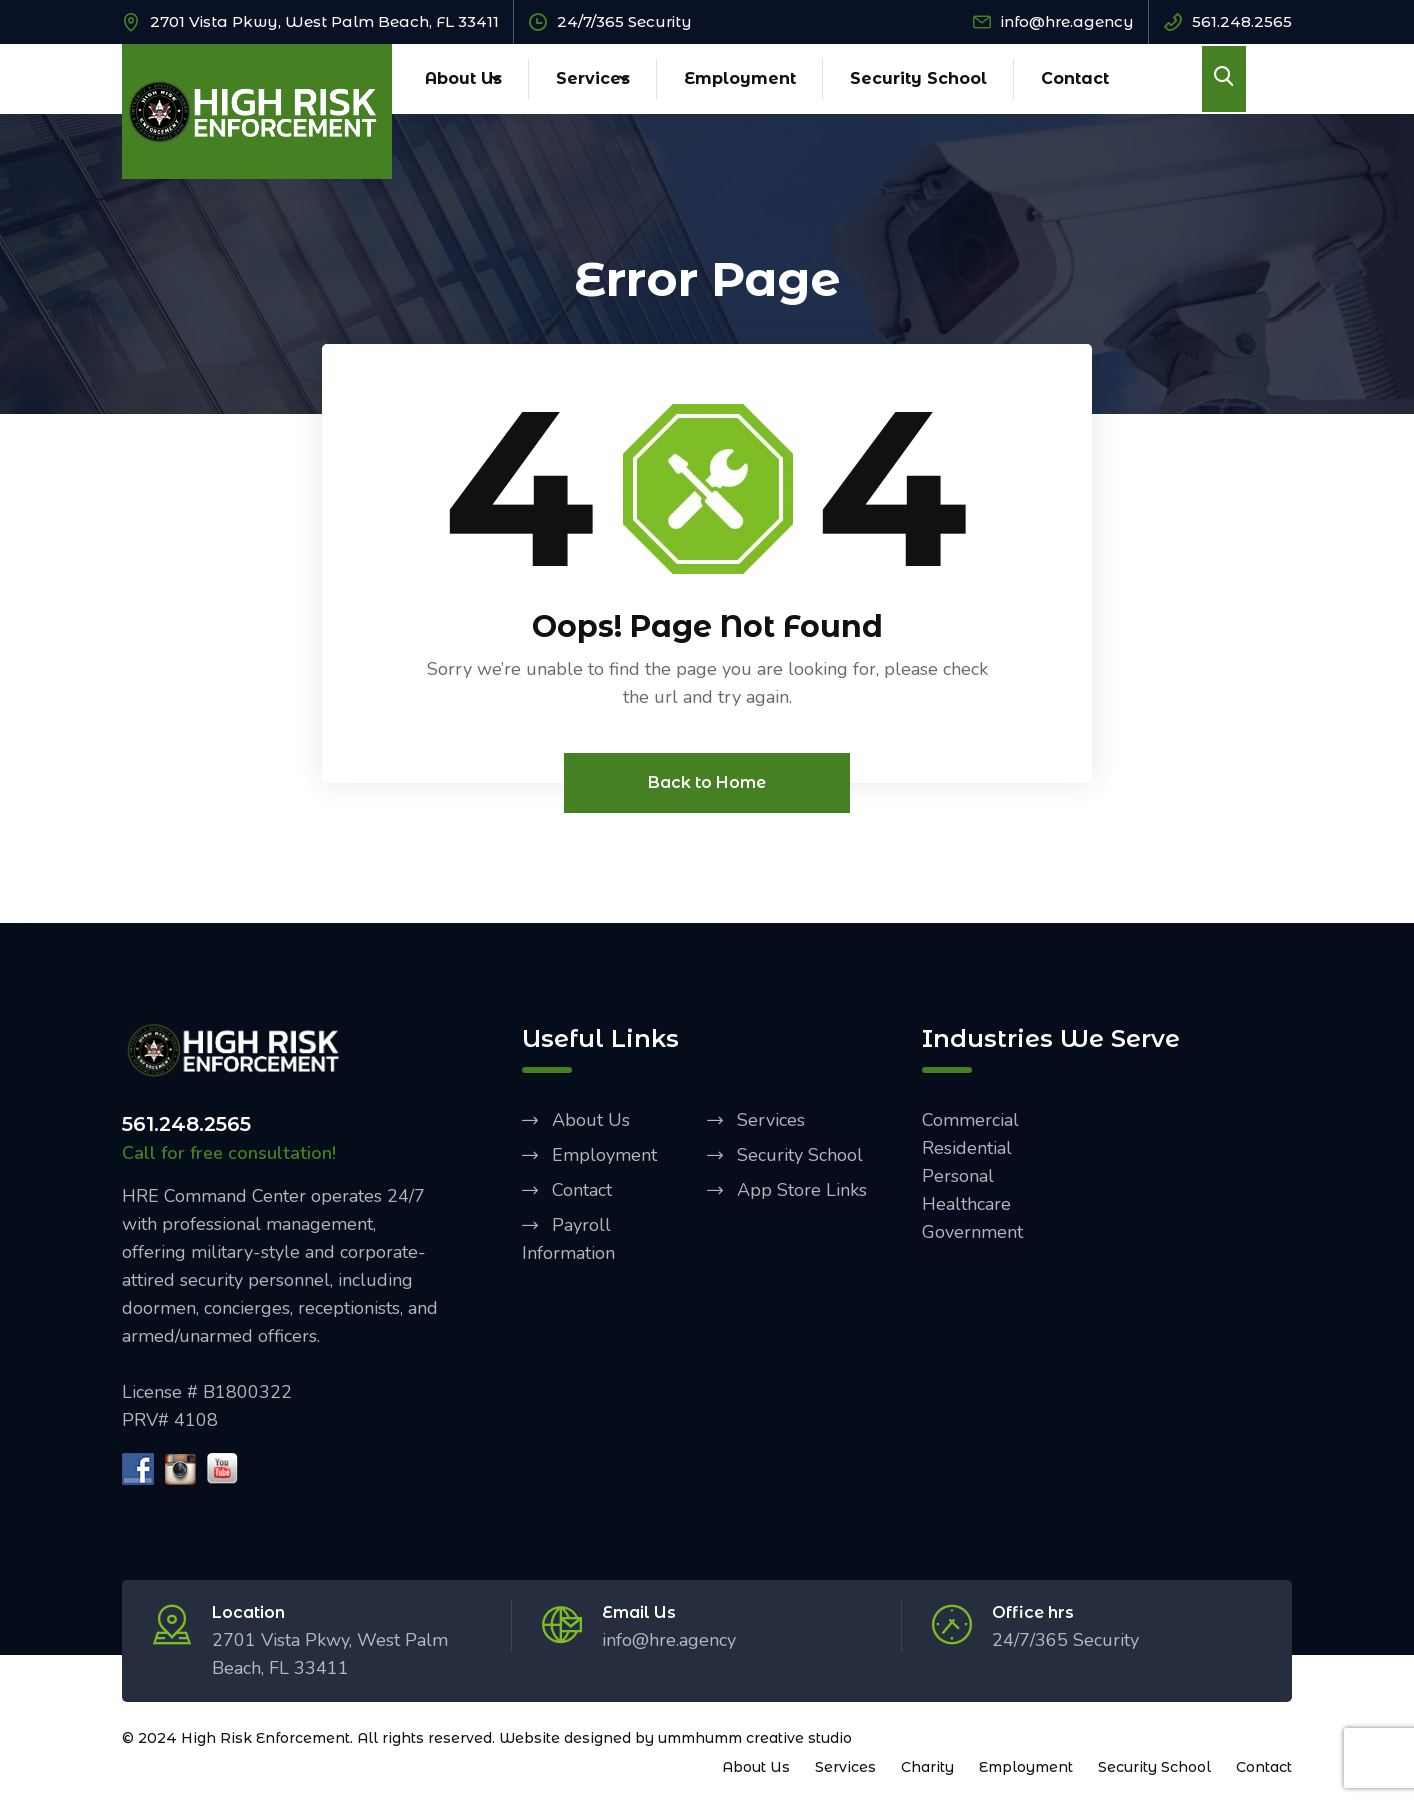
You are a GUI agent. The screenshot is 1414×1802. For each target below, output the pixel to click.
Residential (967, 1149)
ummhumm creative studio (755, 1739)
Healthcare (966, 1205)
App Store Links (802, 1191)
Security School (918, 78)
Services (593, 78)
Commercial (970, 1121)
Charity (927, 1768)
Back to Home (707, 783)
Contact (1075, 78)
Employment (740, 78)
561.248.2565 (1242, 21)
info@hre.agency (1067, 21)
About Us (463, 78)
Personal (958, 1177)
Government (972, 1233)
